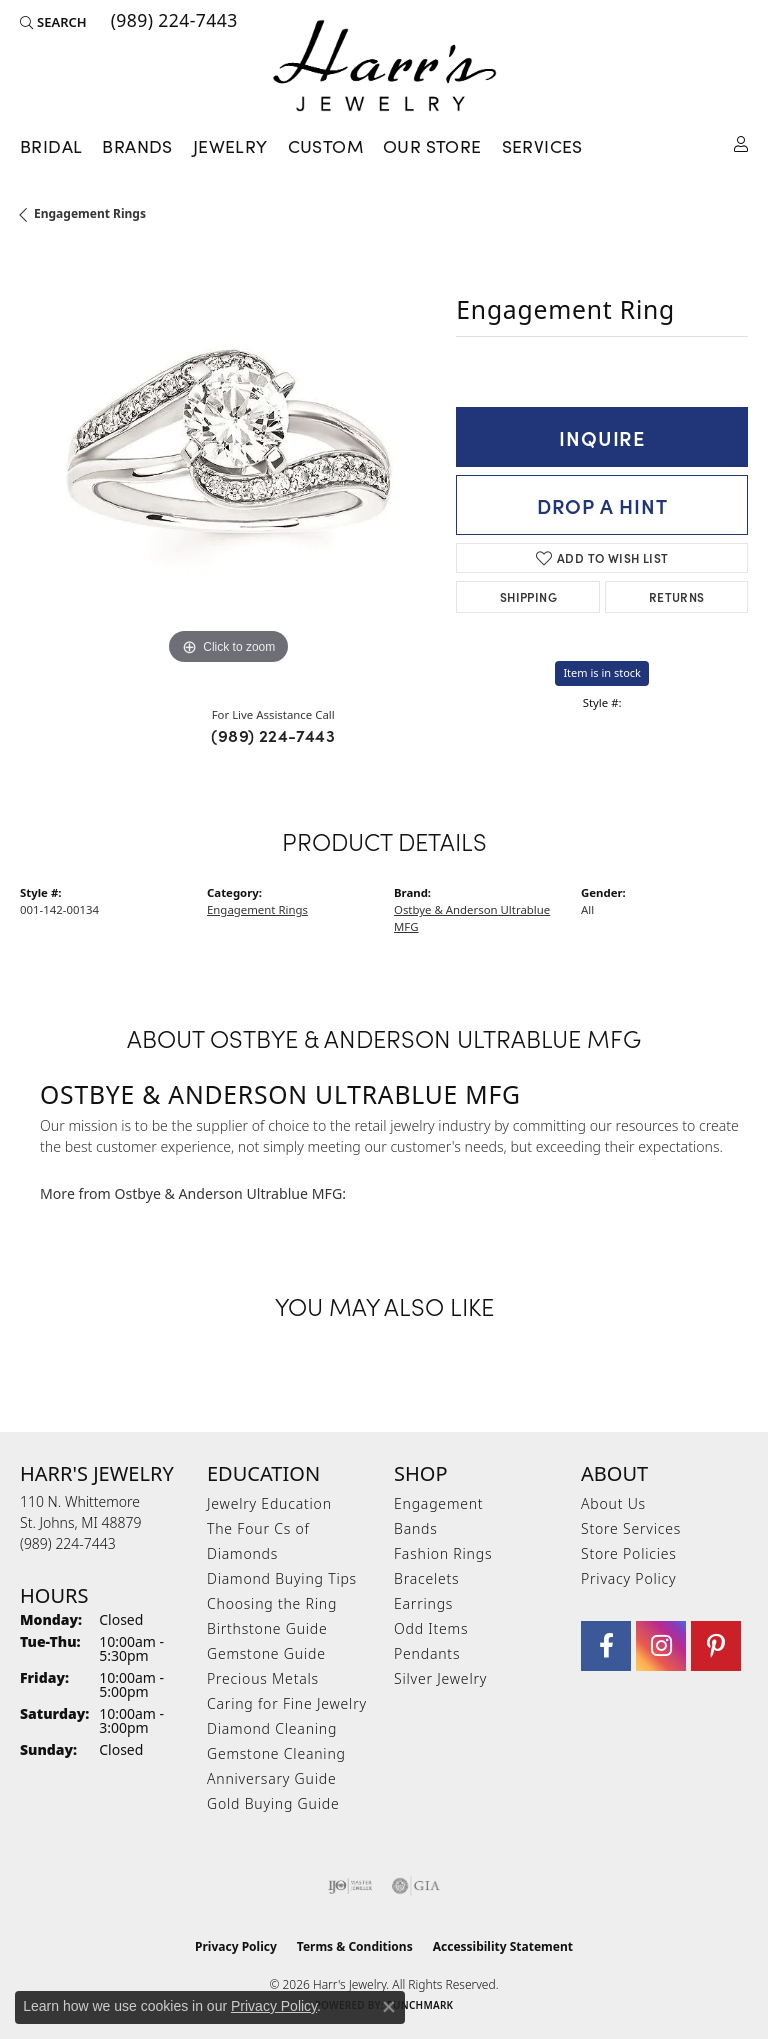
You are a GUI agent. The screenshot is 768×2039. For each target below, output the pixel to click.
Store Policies (629, 1553)
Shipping (528, 596)
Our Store (432, 145)
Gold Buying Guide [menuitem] (273, 1803)
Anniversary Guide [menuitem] (271, 1778)
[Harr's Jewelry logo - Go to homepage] (384, 65)
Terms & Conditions (355, 1946)
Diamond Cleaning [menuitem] (272, 1728)
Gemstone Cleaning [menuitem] (276, 1753)
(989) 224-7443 (273, 735)
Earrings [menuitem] (423, 1603)
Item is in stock (602, 672)
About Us (613, 1503)
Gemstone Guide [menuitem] (266, 1653)
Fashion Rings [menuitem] (443, 1553)
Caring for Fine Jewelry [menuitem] (287, 1703)
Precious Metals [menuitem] (263, 1678)
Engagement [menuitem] (438, 1503)
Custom (325, 145)
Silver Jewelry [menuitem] (440, 1678)
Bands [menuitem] (416, 1528)
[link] (172, 22)
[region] (228, 462)
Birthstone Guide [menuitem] (267, 1628)
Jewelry (230, 145)
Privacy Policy (628, 1578)
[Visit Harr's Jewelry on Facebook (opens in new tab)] (606, 1646)
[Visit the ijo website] (350, 1886)
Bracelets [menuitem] (426, 1578)
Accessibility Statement (503, 1946)
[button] (53, 22)
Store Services (631, 1528)
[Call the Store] (68, 1543)
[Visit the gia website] (416, 1886)
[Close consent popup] (389, 2007)
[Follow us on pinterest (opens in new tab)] (716, 1646)
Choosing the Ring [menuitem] (272, 1603)
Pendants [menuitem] (427, 1653)
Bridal (51, 145)
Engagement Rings (90, 213)
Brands (137, 145)
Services (542, 145)
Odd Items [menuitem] (431, 1628)
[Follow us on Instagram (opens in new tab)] (661, 1646)
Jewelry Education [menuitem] (269, 1503)
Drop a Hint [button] (602, 505)
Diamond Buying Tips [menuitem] (282, 1578)
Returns (677, 596)
